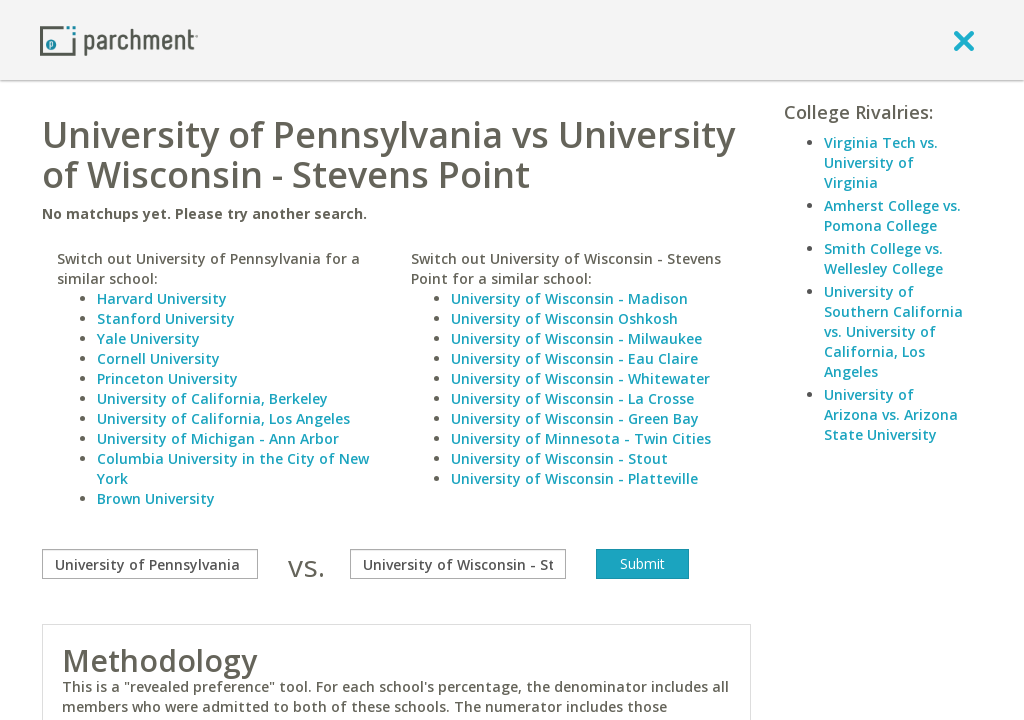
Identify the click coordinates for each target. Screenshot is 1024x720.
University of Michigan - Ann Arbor (218, 438)
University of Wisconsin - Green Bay (575, 418)
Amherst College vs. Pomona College (892, 215)
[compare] (150, 564)
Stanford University (166, 318)
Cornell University (158, 358)
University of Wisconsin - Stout (559, 458)
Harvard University (162, 298)
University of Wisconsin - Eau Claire (574, 358)
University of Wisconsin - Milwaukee (576, 338)
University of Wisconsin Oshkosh (564, 318)
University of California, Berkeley (212, 398)
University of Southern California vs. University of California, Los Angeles (893, 331)
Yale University (148, 338)
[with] (458, 564)
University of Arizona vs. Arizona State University (891, 414)
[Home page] (119, 39)
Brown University (156, 498)
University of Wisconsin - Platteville (574, 478)
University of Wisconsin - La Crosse (572, 398)
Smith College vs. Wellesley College (883, 258)
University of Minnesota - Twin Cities (581, 438)
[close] (964, 40)
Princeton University (167, 378)
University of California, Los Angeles (223, 418)
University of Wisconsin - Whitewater (580, 378)
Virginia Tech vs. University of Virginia (881, 162)
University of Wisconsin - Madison (569, 298)
